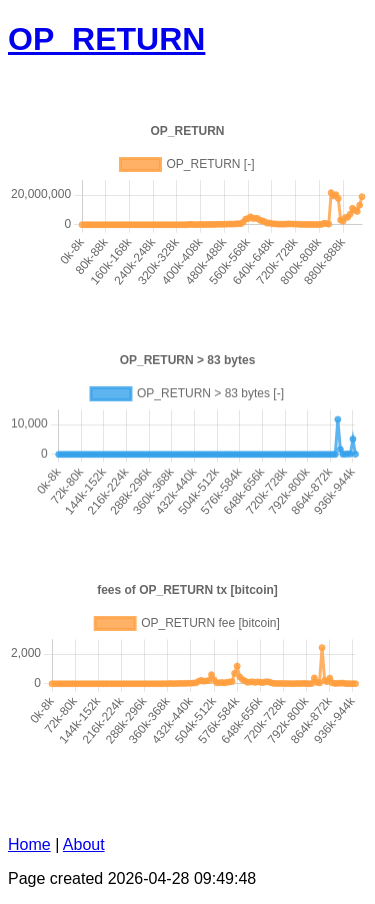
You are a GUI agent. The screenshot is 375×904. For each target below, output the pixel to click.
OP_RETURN (106, 39)
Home (29, 844)
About (84, 844)
